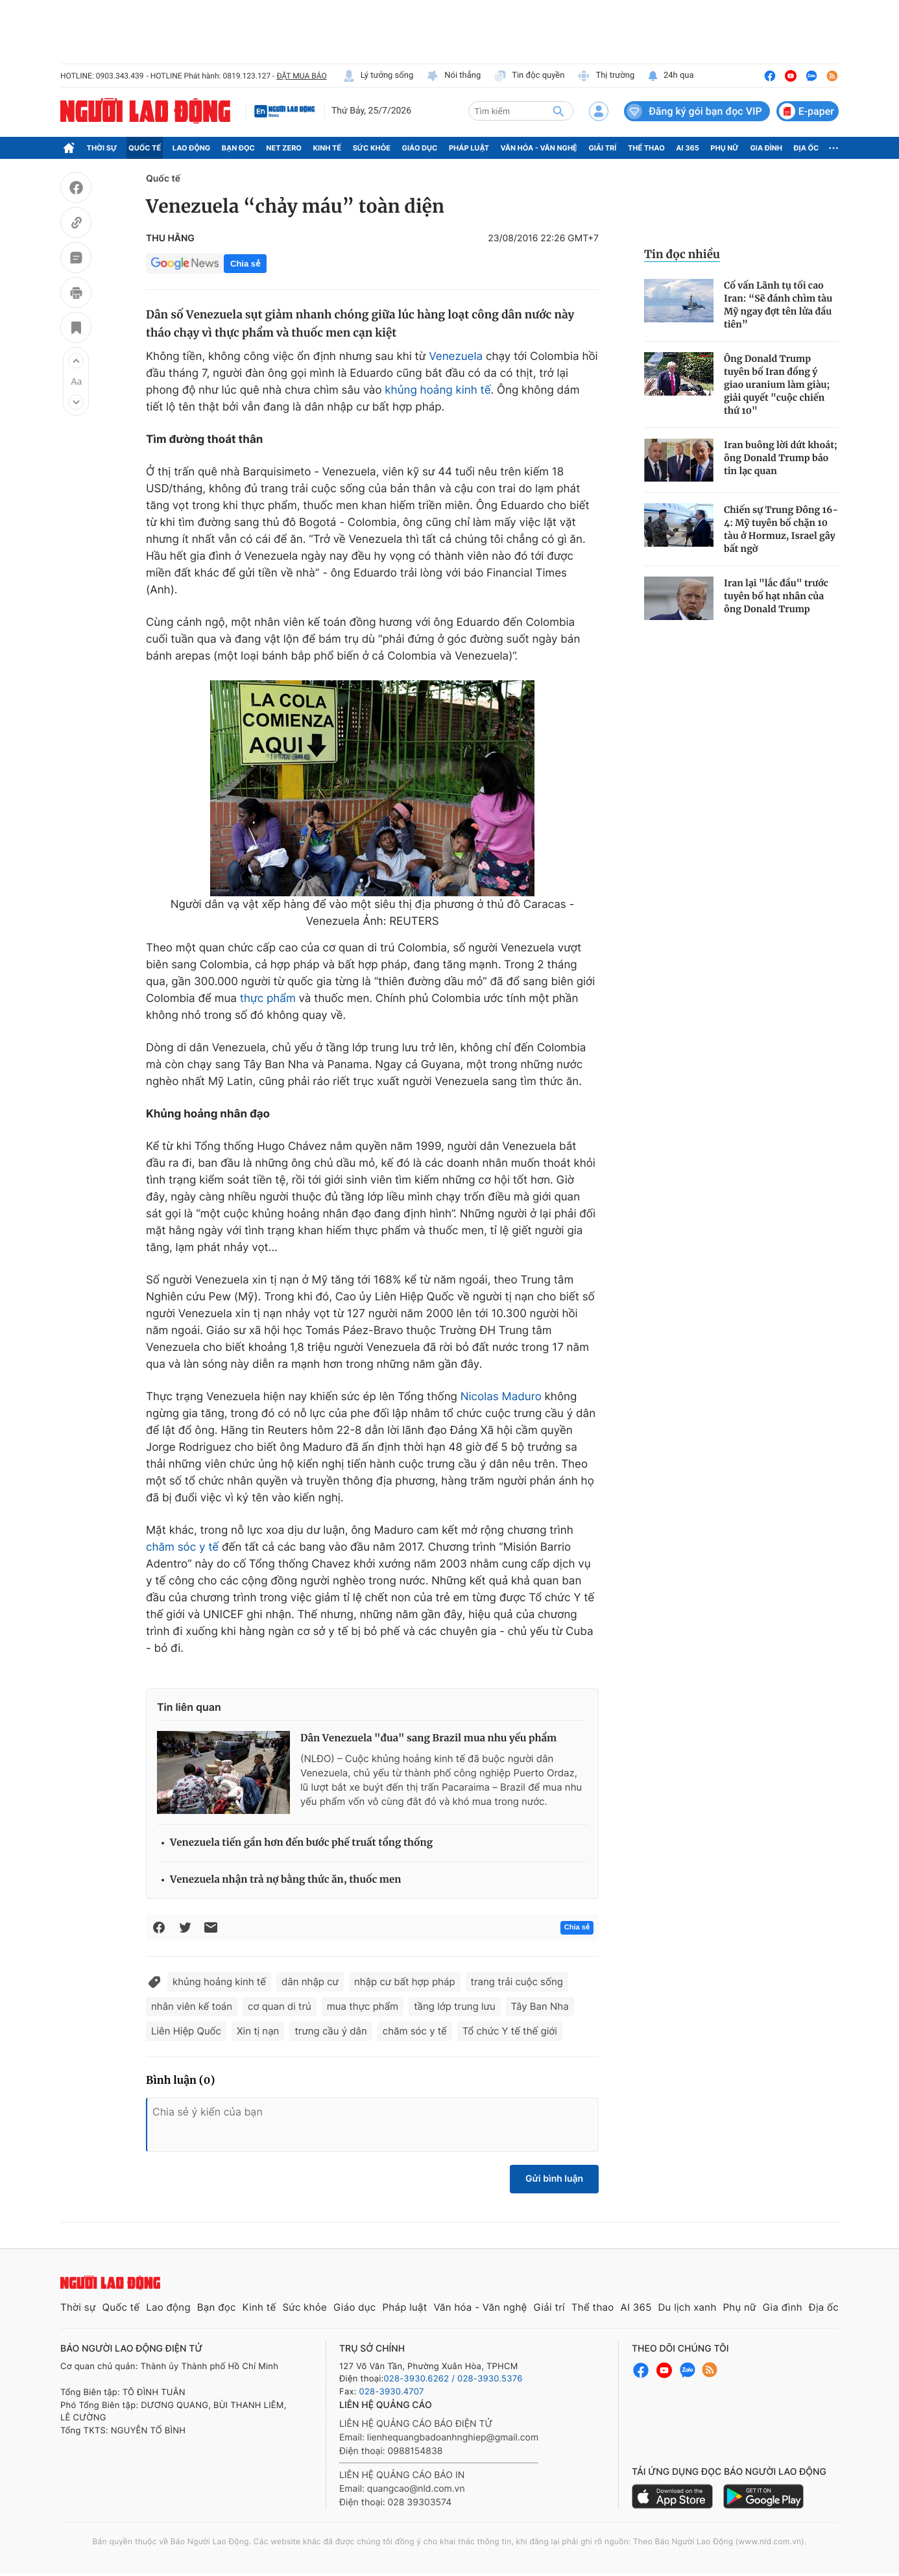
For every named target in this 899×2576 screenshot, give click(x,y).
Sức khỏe (371, 147)
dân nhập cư (310, 1981)
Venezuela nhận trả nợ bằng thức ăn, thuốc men (285, 1880)
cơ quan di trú (279, 2006)
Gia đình (766, 147)
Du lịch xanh (687, 2307)
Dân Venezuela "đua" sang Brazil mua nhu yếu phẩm (428, 1738)
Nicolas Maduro (501, 1396)
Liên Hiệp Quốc (186, 2031)
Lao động (192, 147)
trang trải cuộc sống (517, 1981)
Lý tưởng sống (378, 75)
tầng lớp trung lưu (454, 2006)
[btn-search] (558, 111)
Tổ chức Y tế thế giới (509, 2031)
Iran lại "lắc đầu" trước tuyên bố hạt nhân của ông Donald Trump (776, 596)
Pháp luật (469, 147)
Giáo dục (420, 147)
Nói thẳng (453, 75)
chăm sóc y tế (182, 1547)
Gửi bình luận (554, 2178)
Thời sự (102, 147)
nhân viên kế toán (191, 2006)
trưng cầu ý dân (330, 2031)
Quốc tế (144, 147)
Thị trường (605, 75)
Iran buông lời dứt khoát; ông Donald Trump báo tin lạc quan (780, 458)
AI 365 (687, 147)
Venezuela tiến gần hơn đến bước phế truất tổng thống (301, 1843)
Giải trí (602, 147)
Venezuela (456, 356)
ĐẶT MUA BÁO (301, 75)
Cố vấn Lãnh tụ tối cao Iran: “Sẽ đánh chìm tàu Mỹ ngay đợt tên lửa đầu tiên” (778, 305)
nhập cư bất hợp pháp (404, 1981)
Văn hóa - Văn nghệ (539, 147)
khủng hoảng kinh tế (437, 390)
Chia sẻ (245, 263)
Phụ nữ (724, 147)
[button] (76, 360)
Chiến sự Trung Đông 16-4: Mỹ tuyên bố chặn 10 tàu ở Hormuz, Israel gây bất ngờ (781, 529)
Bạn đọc (238, 147)
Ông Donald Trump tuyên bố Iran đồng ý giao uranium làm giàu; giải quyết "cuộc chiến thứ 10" (777, 384)
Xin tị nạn (258, 2031)
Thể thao (646, 147)
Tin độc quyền (529, 75)
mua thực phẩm (362, 2006)
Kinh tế (327, 147)
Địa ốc (806, 147)
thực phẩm (268, 998)
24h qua (670, 75)
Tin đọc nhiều (682, 254)
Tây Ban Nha (540, 2006)
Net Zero (284, 147)
